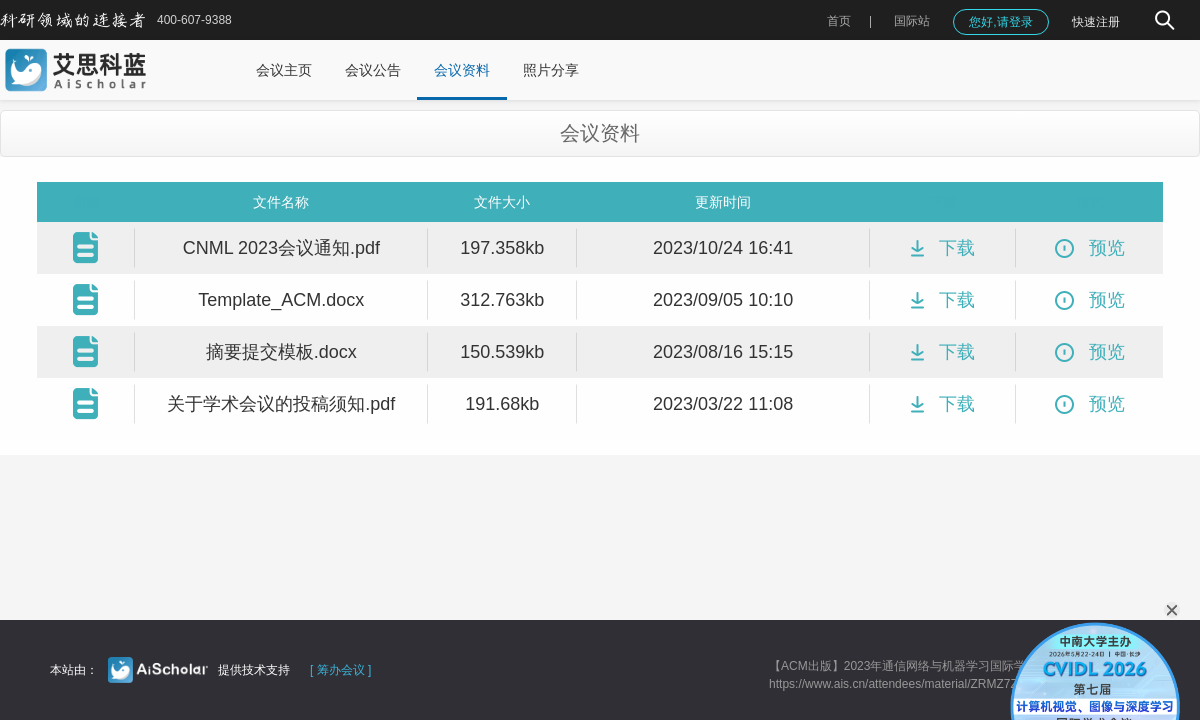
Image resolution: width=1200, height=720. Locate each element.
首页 (839, 21)
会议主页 (284, 70)
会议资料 (462, 70)
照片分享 (551, 70)
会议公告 (373, 70)
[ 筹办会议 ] (340, 670)
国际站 (912, 21)
